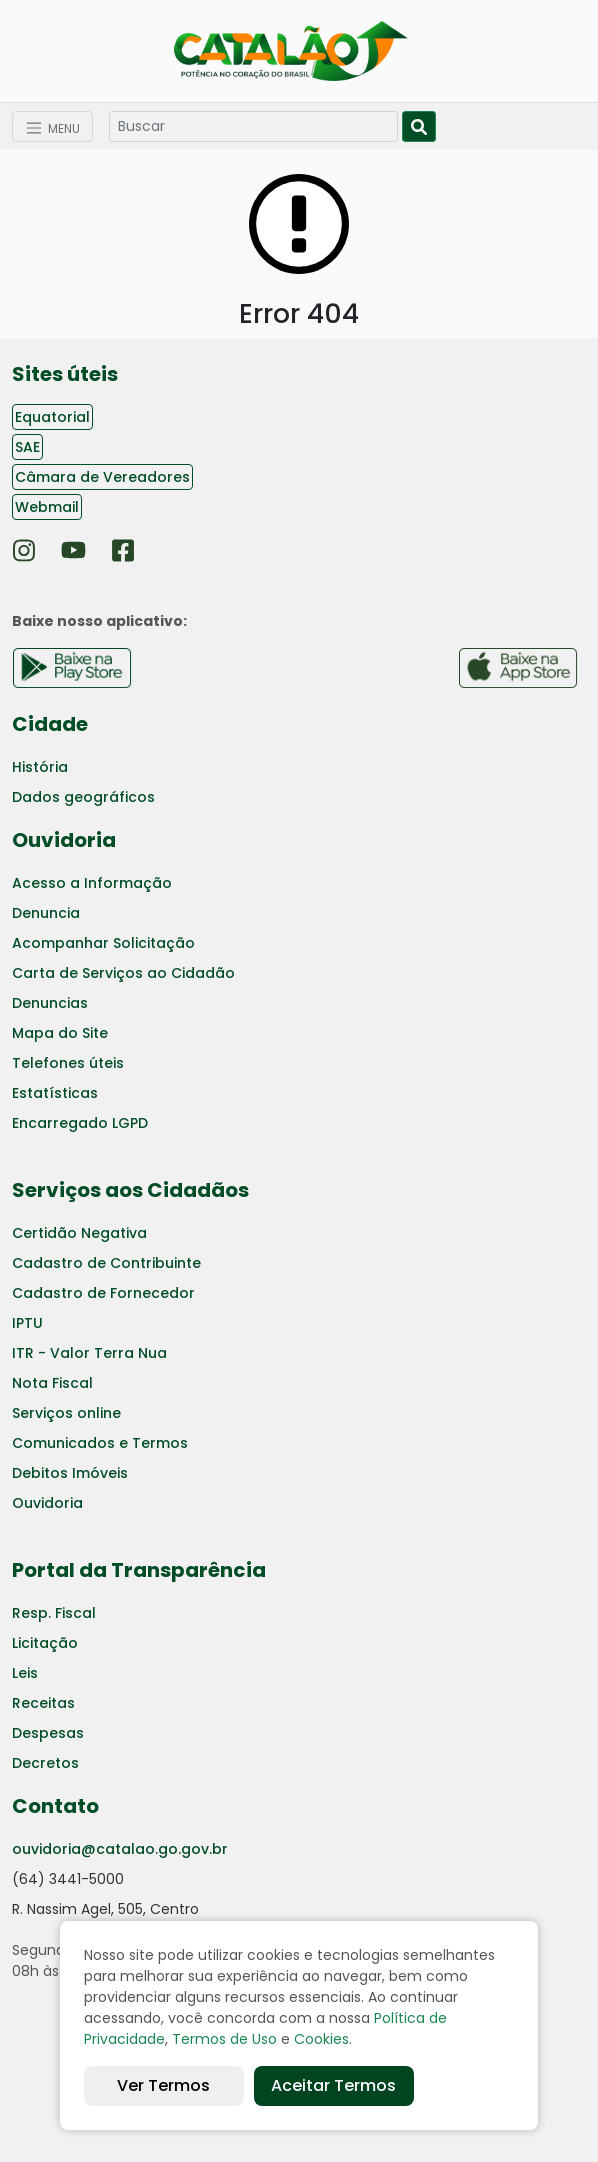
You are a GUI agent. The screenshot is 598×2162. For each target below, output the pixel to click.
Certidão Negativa (79, 1233)
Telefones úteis (68, 1063)
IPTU (27, 1323)
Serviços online (66, 1413)
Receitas (43, 1703)
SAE (27, 447)
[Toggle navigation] (52, 126)
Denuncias (50, 1003)
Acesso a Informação (92, 883)
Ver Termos (163, 2085)
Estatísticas (55, 1093)
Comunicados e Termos (100, 1443)
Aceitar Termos (333, 2085)
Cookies (321, 2039)
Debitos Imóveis (70, 1473)
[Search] (253, 126)
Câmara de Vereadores (102, 477)
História (40, 767)
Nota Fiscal (52, 1383)
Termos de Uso (224, 2039)
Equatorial (52, 417)
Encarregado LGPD (80, 1123)
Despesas (48, 1733)
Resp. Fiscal (54, 1613)
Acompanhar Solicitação (103, 943)
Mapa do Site (60, 1033)
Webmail (47, 507)
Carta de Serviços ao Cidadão (123, 973)
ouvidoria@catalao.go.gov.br (120, 1849)
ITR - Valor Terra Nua (89, 1353)
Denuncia (46, 913)
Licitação (45, 1643)
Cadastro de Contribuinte (106, 1263)
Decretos (45, 1763)
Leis (25, 1673)
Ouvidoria (47, 1503)
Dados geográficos (83, 797)
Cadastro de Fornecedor (103, 1293)
